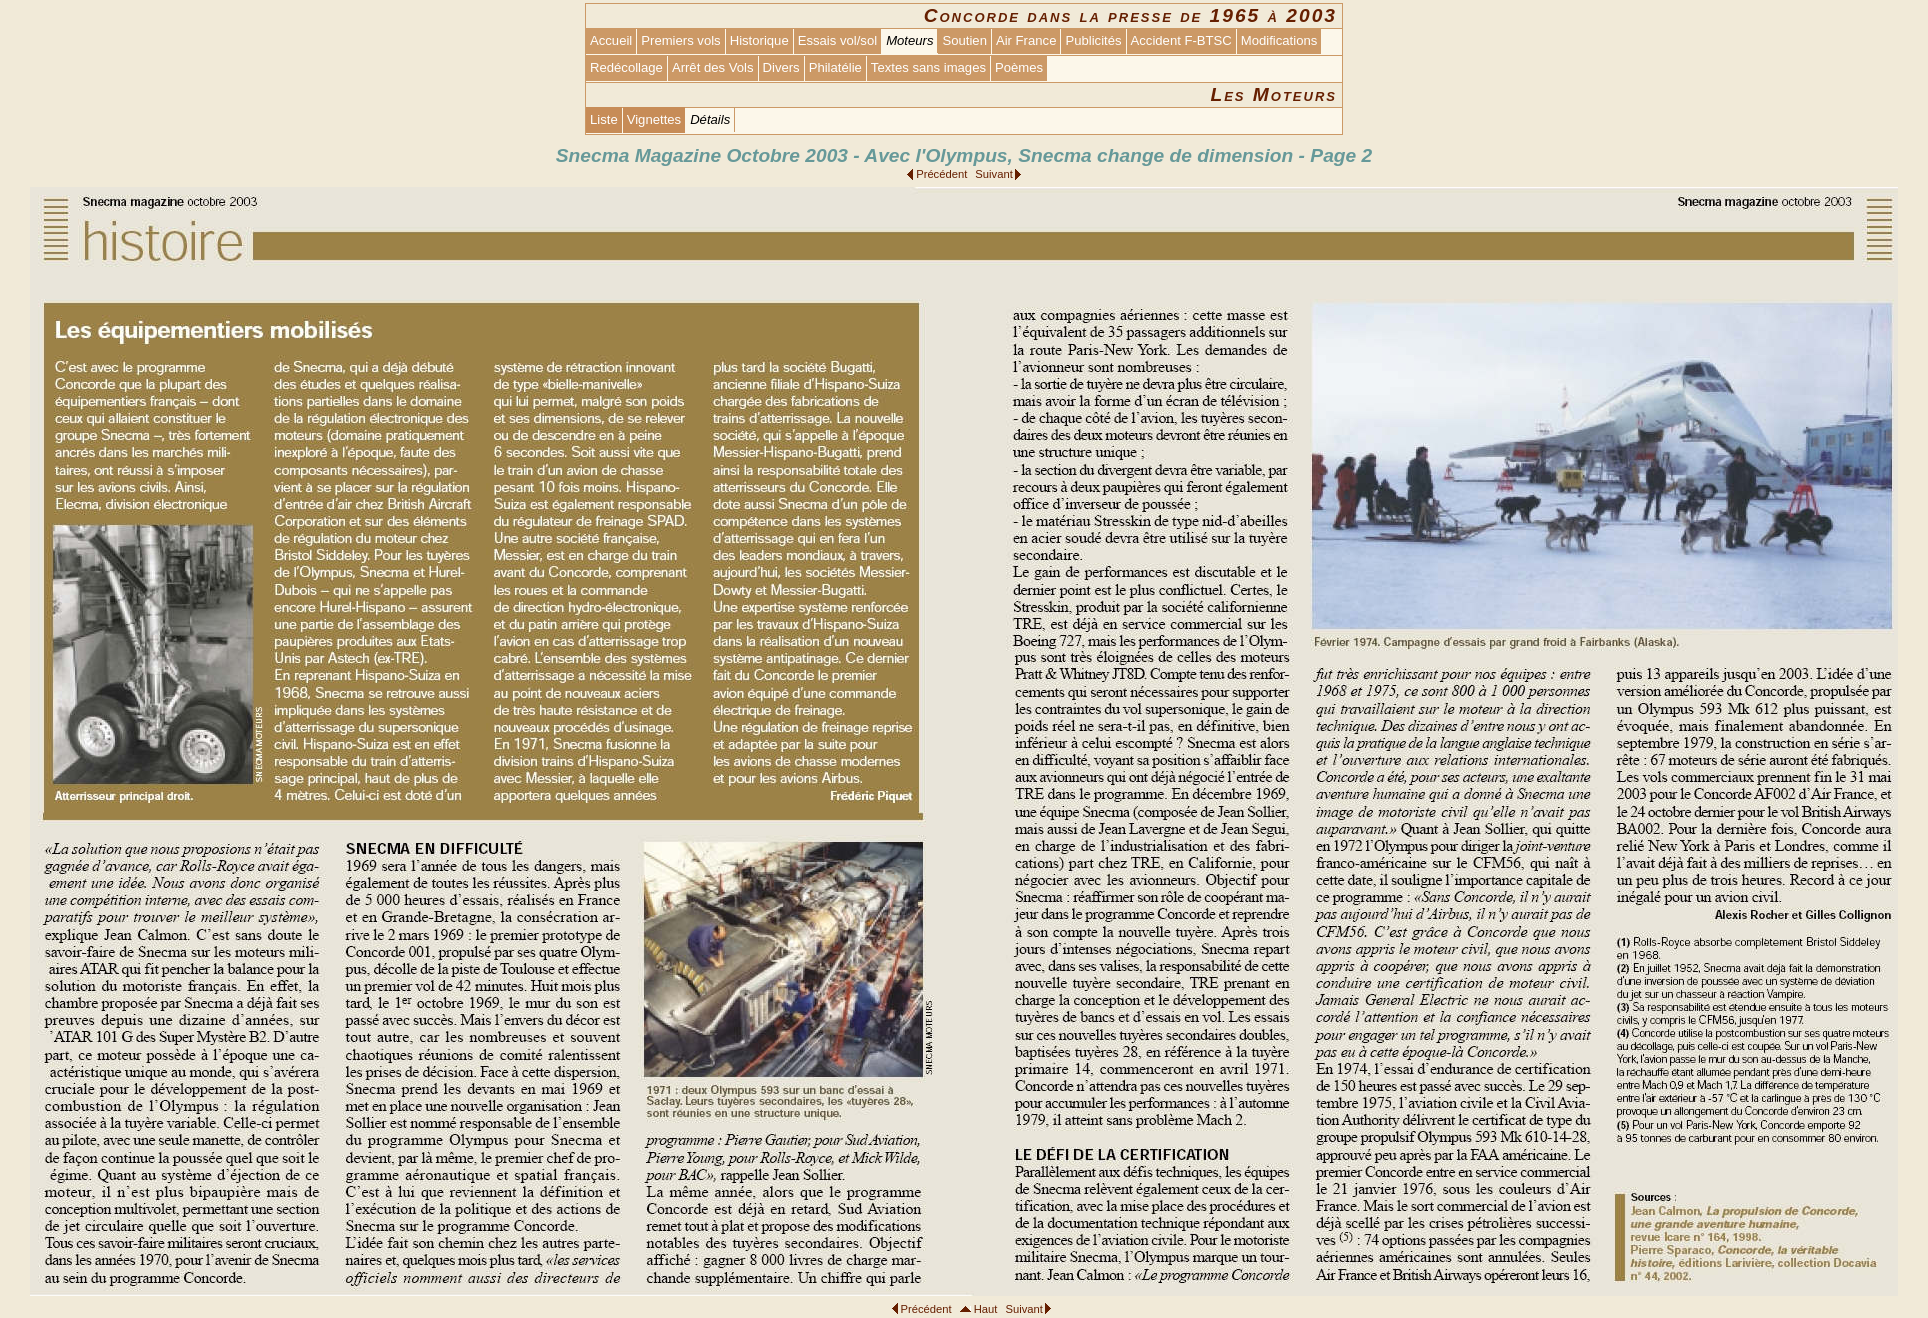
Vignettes (654, 119)
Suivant (993, 174)
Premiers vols (680, 40)
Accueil (611, 40)
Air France (1026, 40)
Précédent (941, 174)
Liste (604, 119)
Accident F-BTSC (1181, 40)
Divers (781, 67)
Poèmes (1019, 67)
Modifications (1279, 40)
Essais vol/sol (837, 40)
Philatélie (835, 67)
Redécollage (626, 67)
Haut (986, 1309)
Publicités (1093, 40)
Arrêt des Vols (713, 67)
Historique (759, 40)
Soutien (964, 40)
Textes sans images (928, 67)
